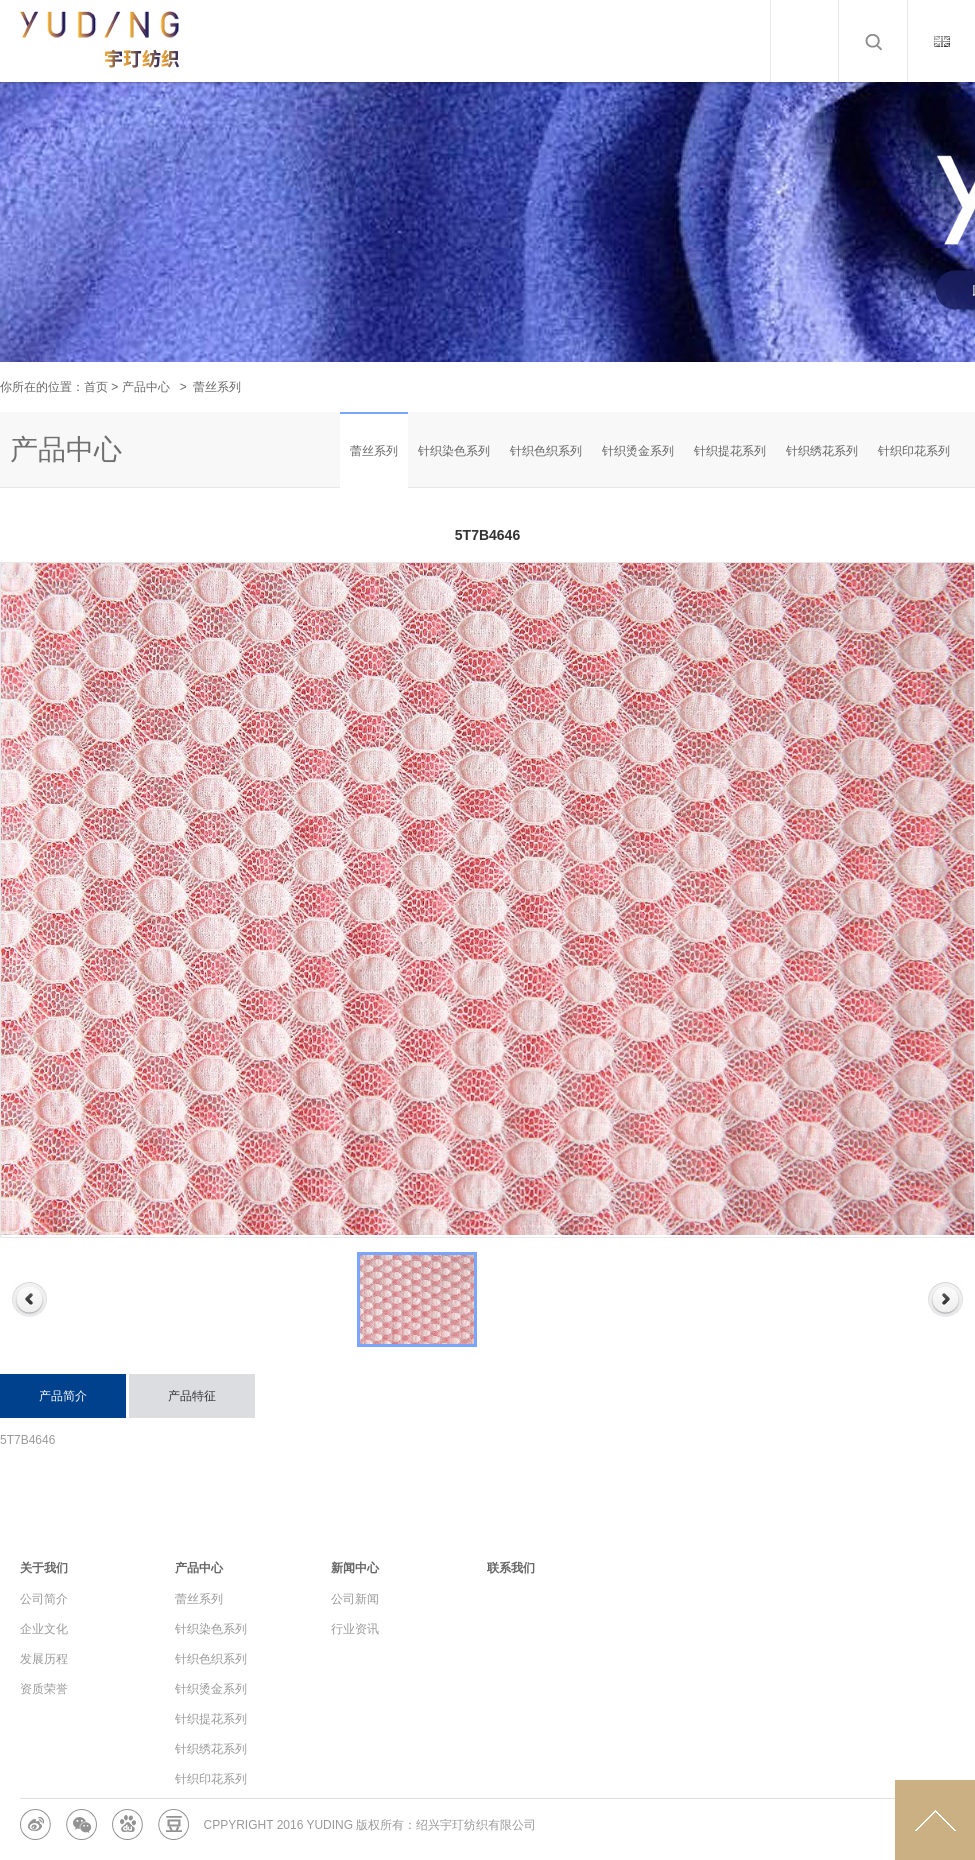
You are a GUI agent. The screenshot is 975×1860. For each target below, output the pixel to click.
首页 (96, 387)
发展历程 (44, 1659)
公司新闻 (355, 1599)
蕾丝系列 (374, 451)
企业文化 (44, 1629)
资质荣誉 (44, 1689)
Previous (29, 1299)
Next (945, 1299)
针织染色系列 (454, 451)
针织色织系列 (546, 451)
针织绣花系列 (822, 451)
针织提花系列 (730, 451)
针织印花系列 (914, 451)
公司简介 (44, 1599)
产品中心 (146, 387)
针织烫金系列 (638, 451)
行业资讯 (355, 1629)
